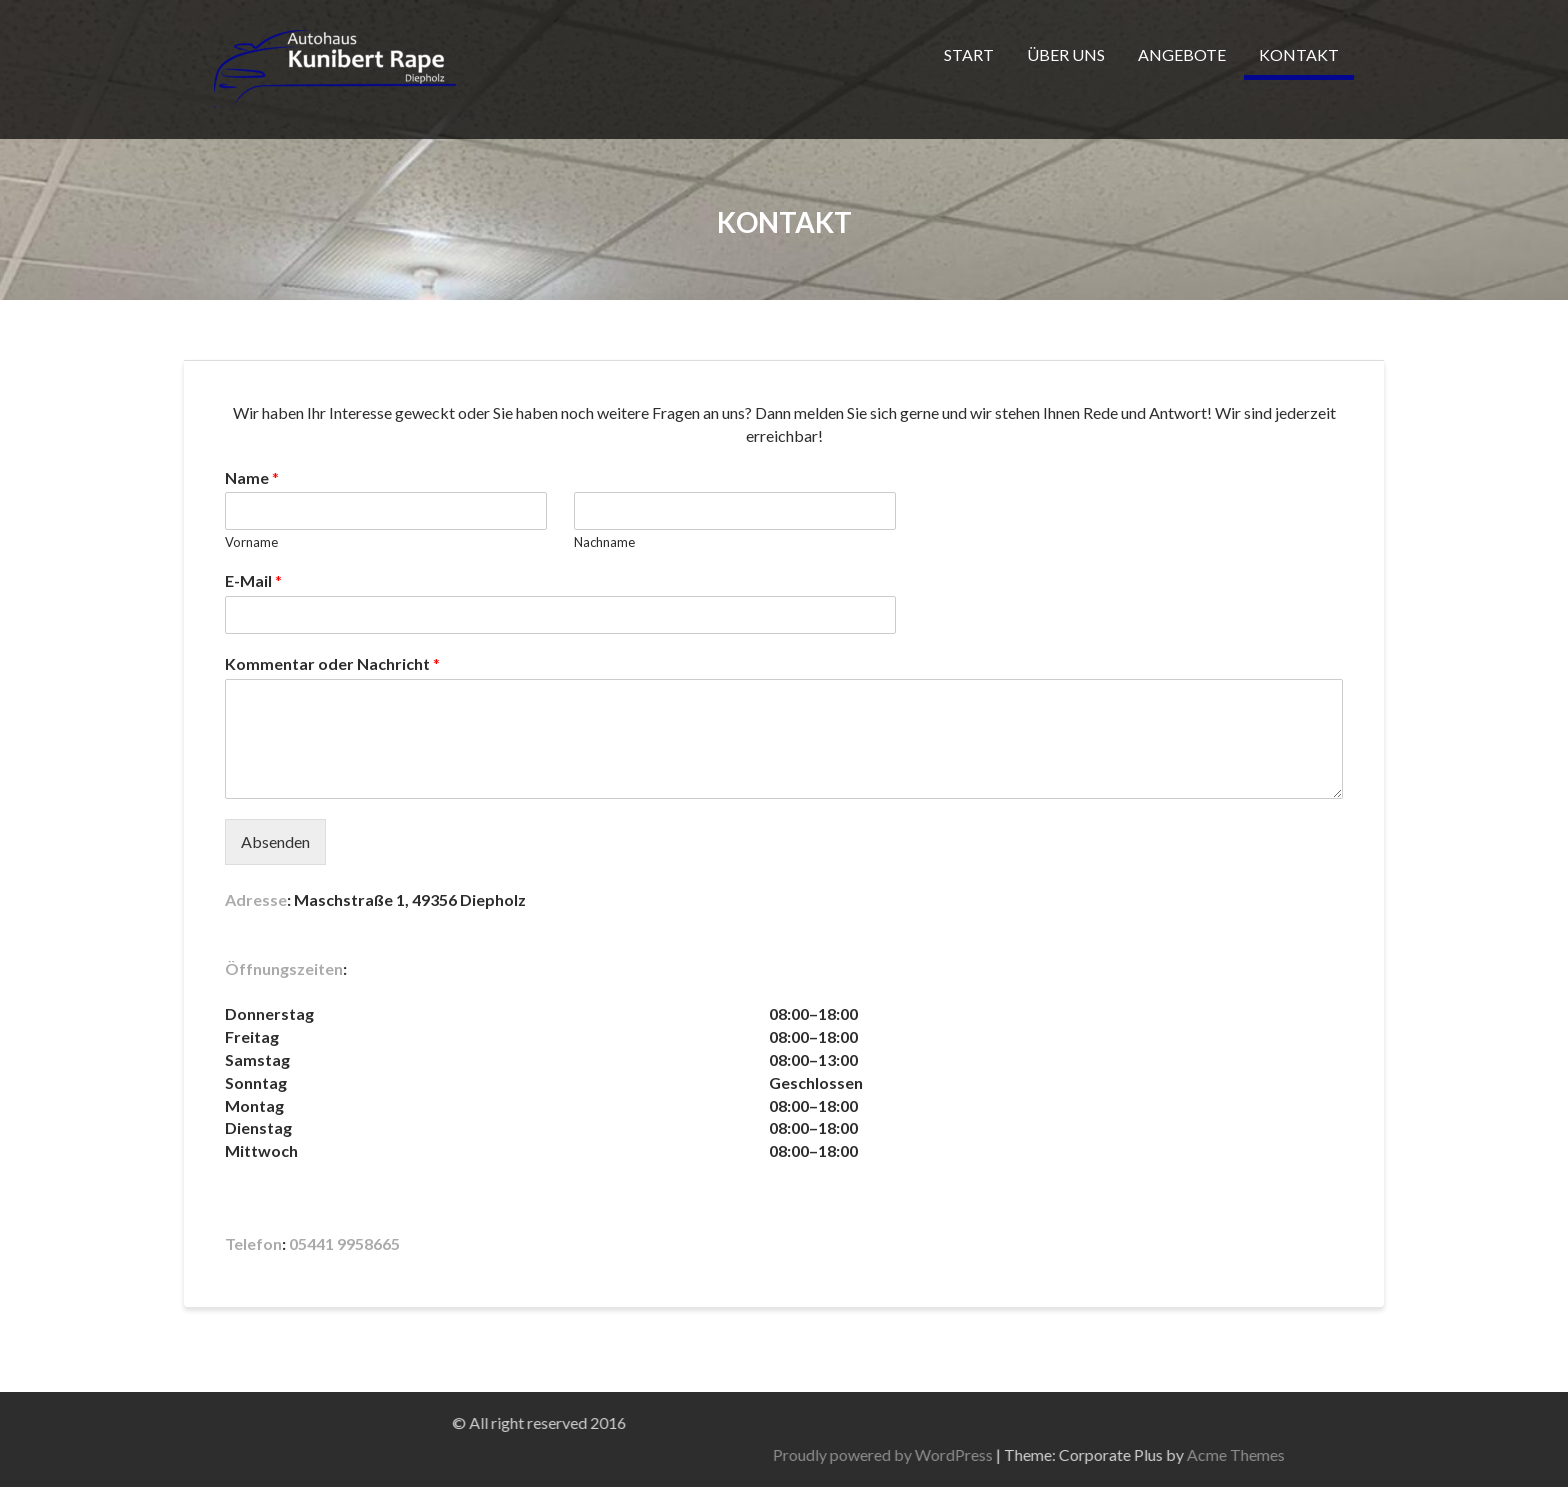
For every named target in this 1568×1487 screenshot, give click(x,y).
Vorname (251, 542)
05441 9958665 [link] (344, 1243)
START (969, 54)
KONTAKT (1299, 54)
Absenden (275, 841)
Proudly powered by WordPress (1193, 1454)
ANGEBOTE (1182, 54)
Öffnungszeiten (284, 968)
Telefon (253, 1243)
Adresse (256, 899)
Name (252, 477)
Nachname (604, 542)
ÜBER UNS (1066, 54)
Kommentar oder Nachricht (332, 663)
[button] (784, 991)
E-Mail (253, 580)
